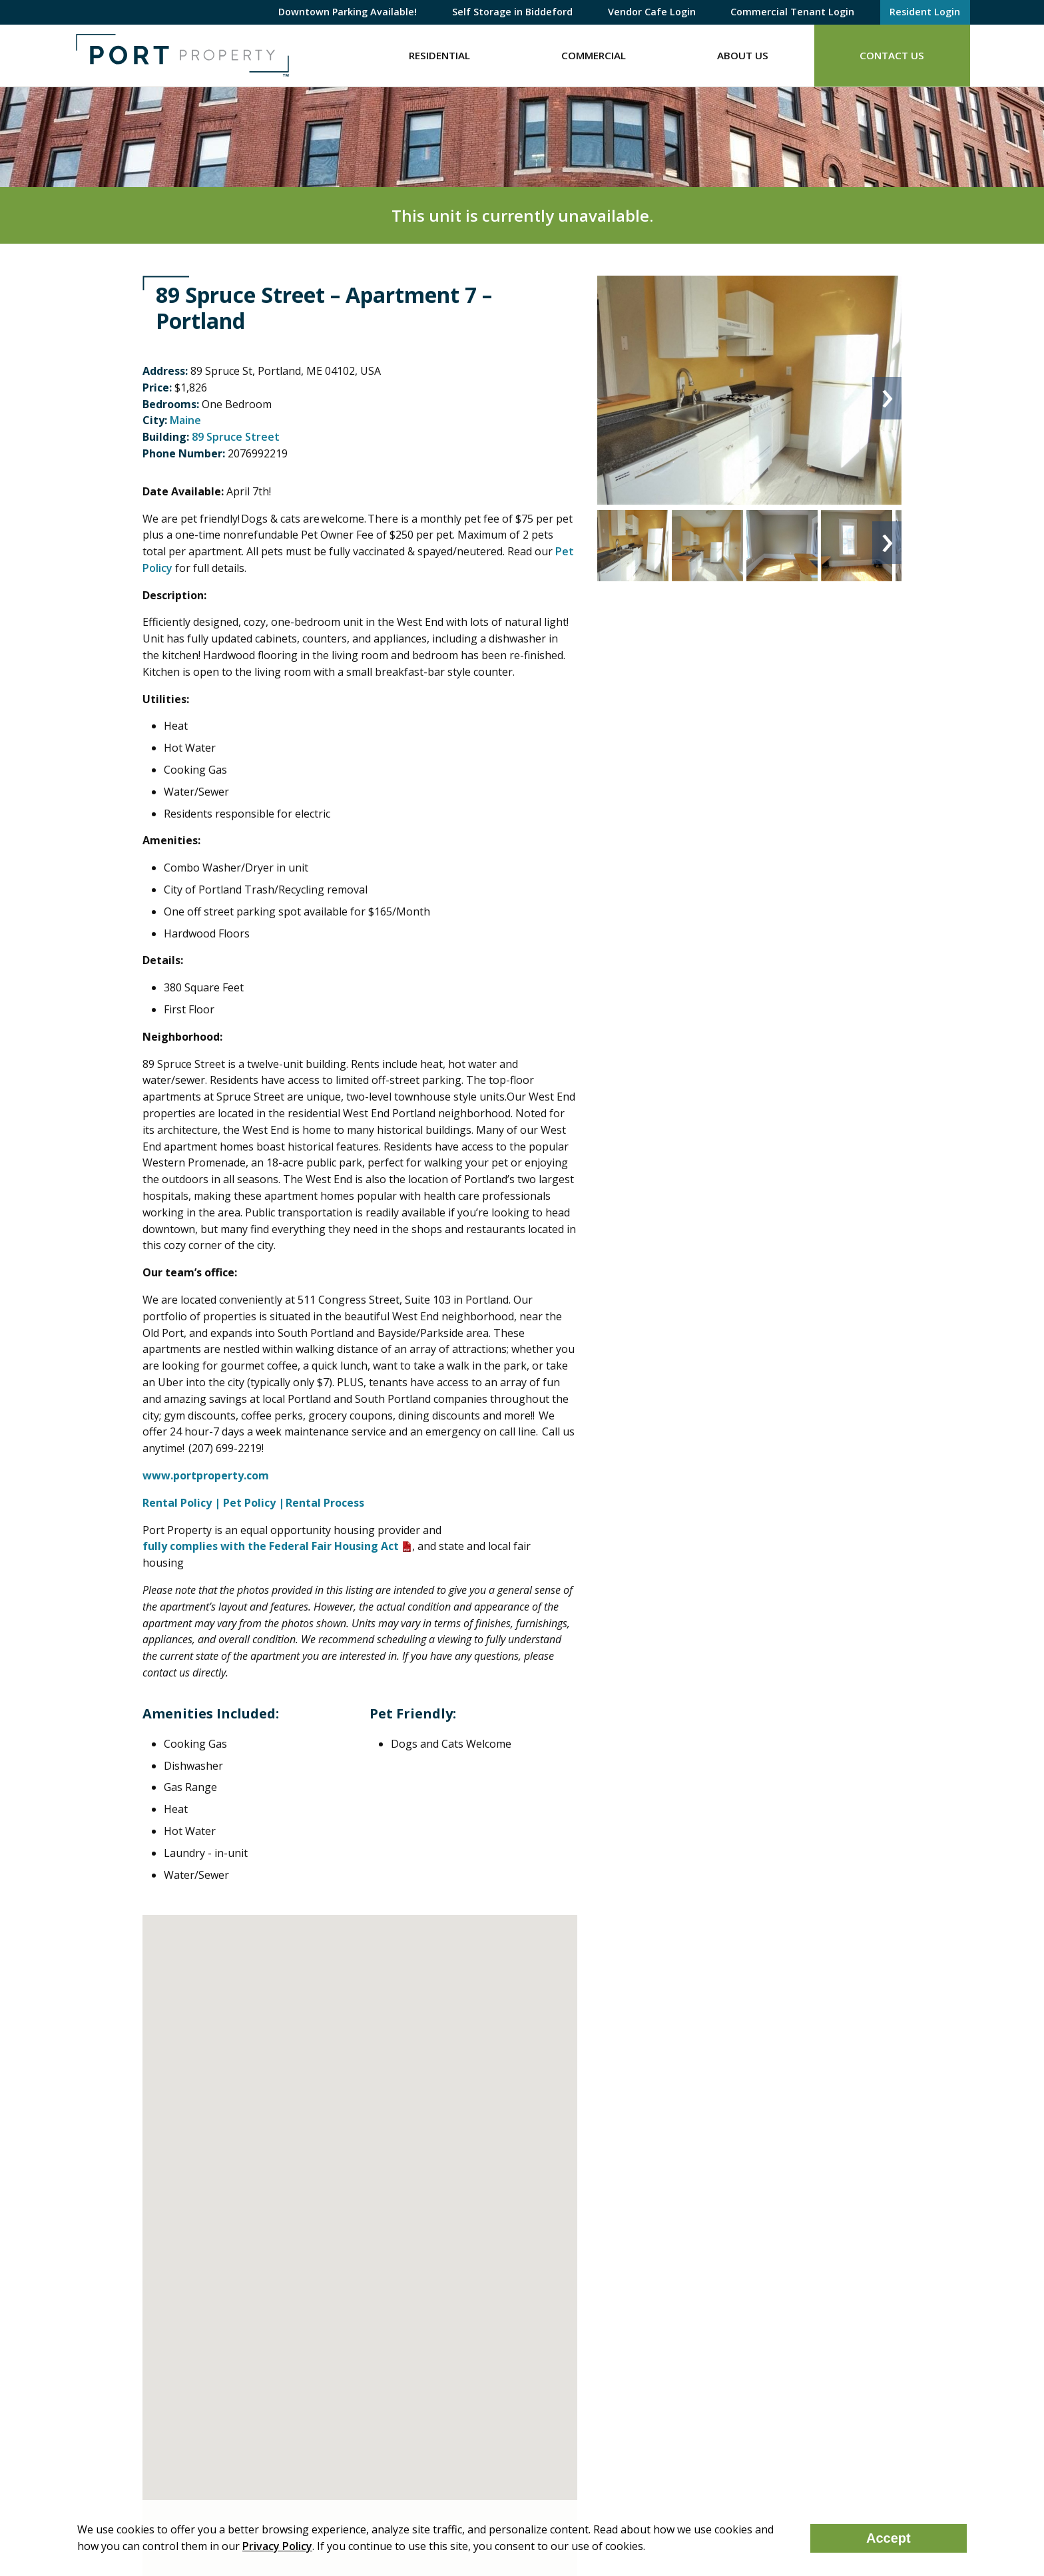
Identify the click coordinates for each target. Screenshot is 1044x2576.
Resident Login (925, 11)
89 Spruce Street (236, 436)
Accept (888, 2538)
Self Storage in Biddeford (512, 11)
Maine (185, 420)
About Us (742, 55)
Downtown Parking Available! (347, 11)
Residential (439, 55)
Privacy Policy (277, 2546)
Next (887, 398)
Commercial (593, 55)
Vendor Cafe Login (652, 11)
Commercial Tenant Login (792, 11)
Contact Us (892, 55)
